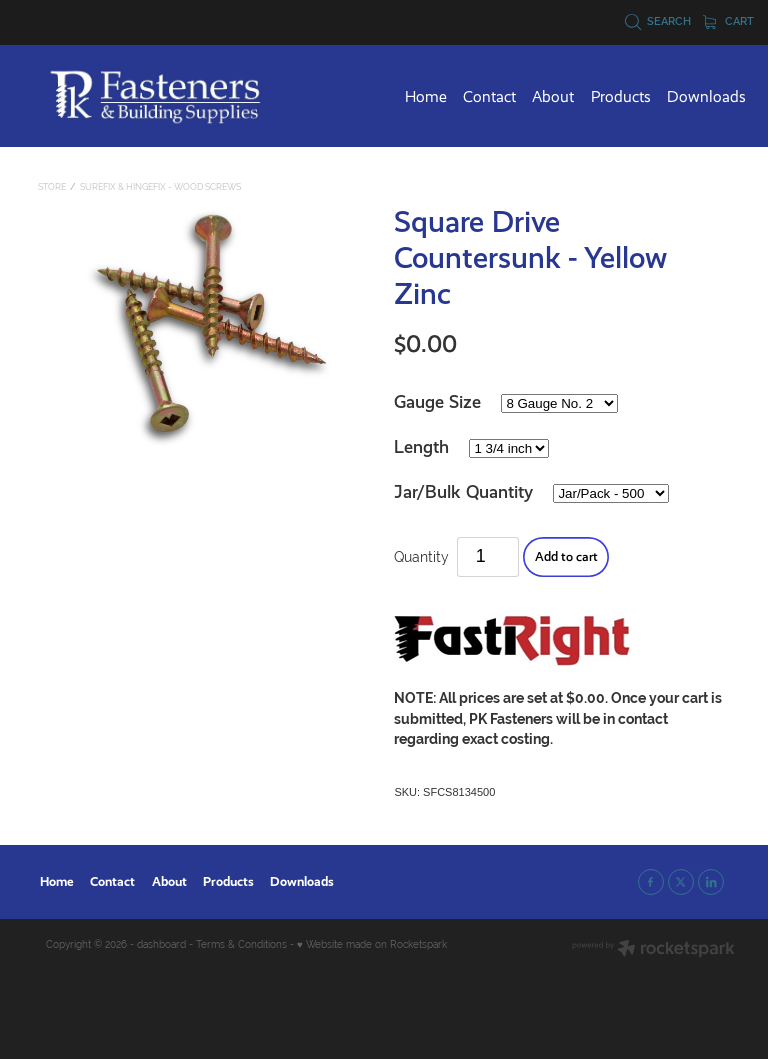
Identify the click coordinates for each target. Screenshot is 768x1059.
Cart (729, 21)
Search (658, 21)
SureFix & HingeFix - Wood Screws (160, 187)
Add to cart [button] (566, 556)
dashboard (161, 944)
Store (52, 187)
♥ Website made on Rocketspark (372, 944)
